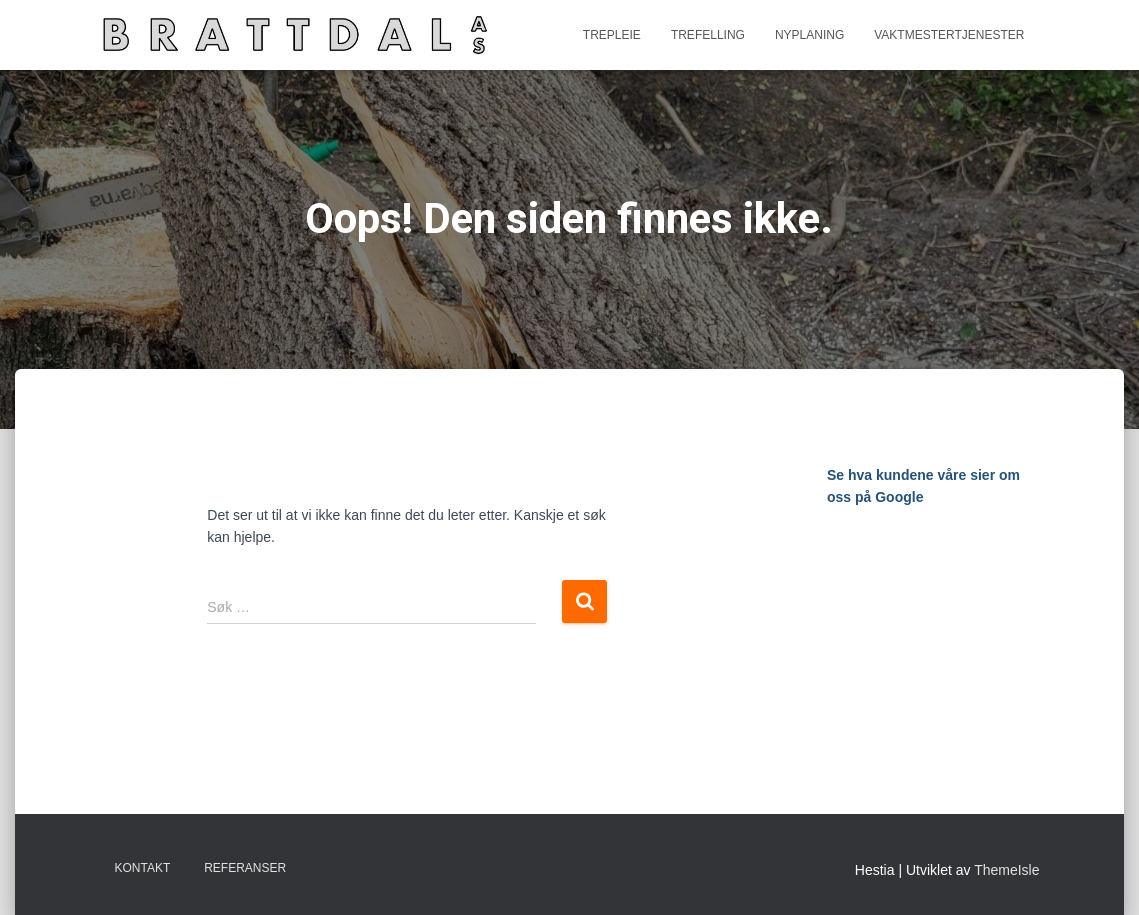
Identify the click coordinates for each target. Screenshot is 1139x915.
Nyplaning (809, 35)
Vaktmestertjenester (949, 35)
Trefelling (708, 35)
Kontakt (143, 868)
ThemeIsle (1006, 870)
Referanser (245, 868)
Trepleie (612, 35)
